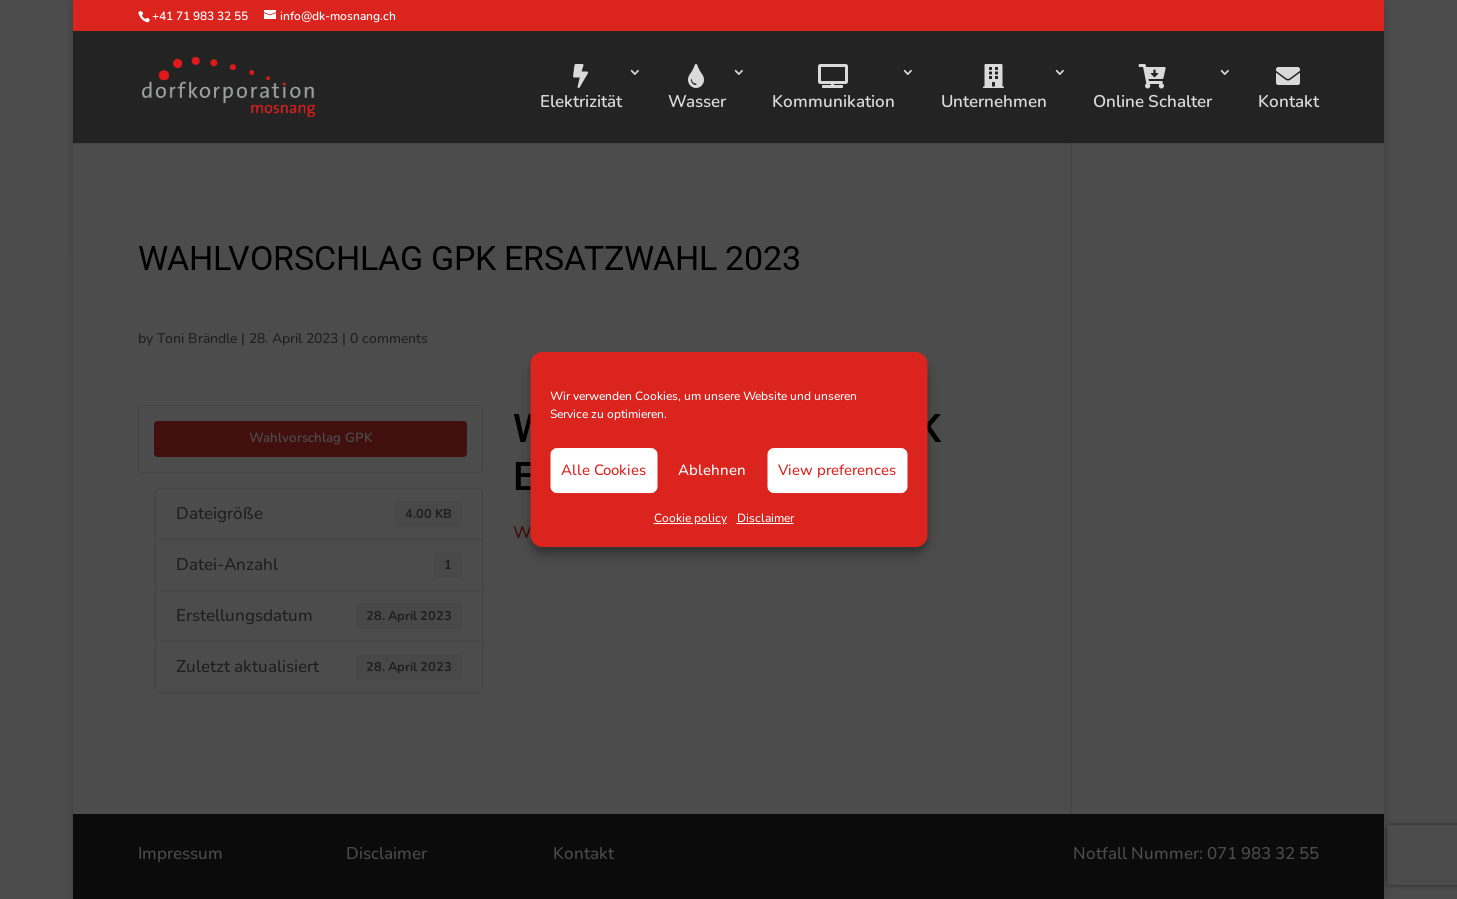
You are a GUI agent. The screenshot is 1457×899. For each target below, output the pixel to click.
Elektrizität (581, 88)
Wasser (697, 88)
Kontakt (1288, 88)
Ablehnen (712, 470)
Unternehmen (994, 88)
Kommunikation (833, 88)
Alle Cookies (603, 470)
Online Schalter (1152, 88)
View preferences (837, 470)
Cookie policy (690, 518)
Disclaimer (765, 518)
